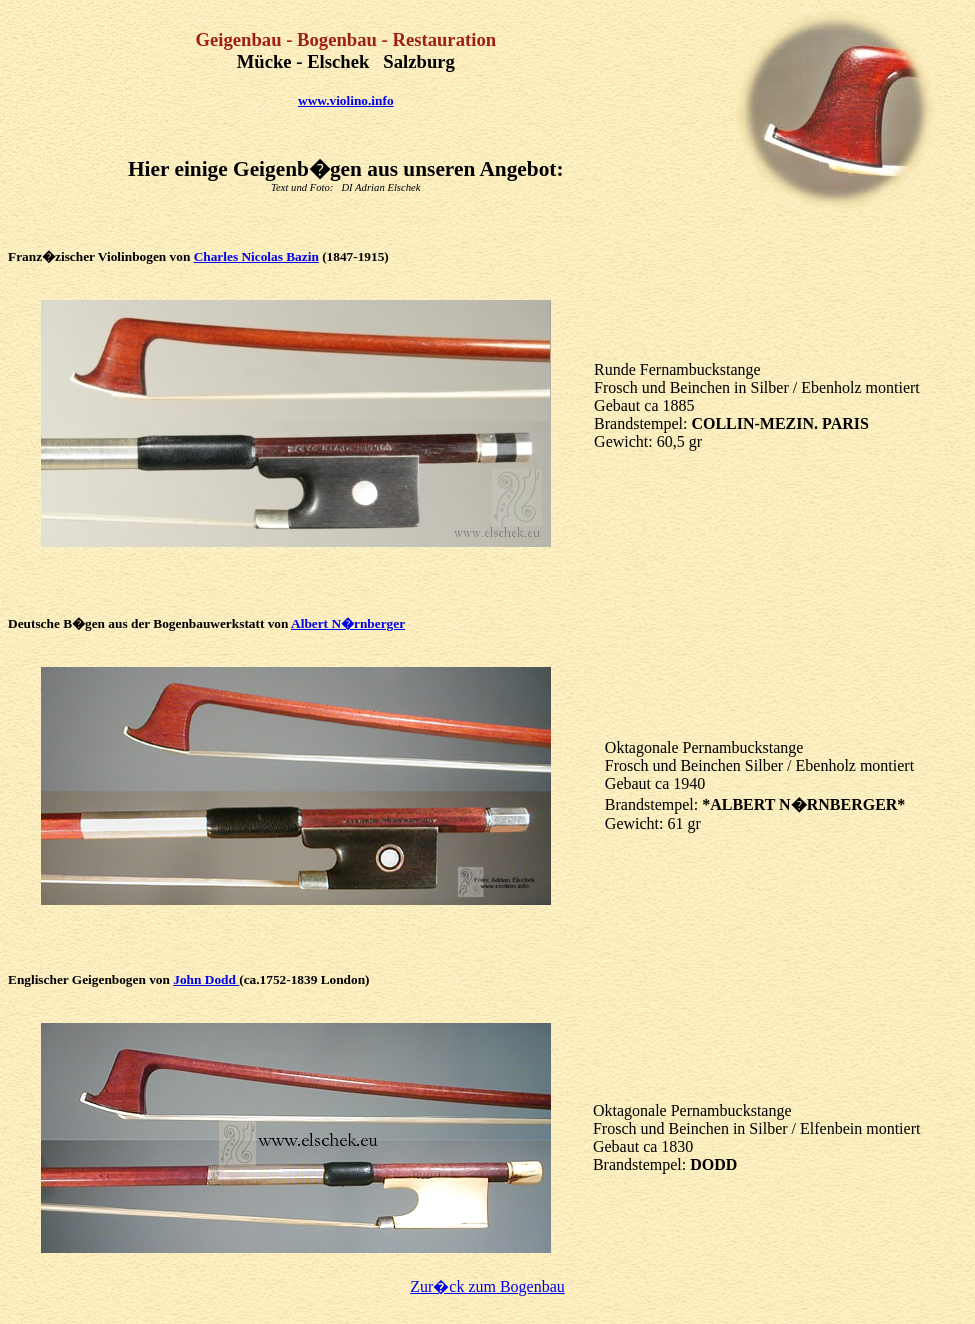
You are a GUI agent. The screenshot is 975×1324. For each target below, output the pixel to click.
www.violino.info (346, 100)
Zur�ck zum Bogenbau (487, 1286)
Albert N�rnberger (348, 623)
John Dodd (206, 979)
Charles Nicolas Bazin (256, 256)
